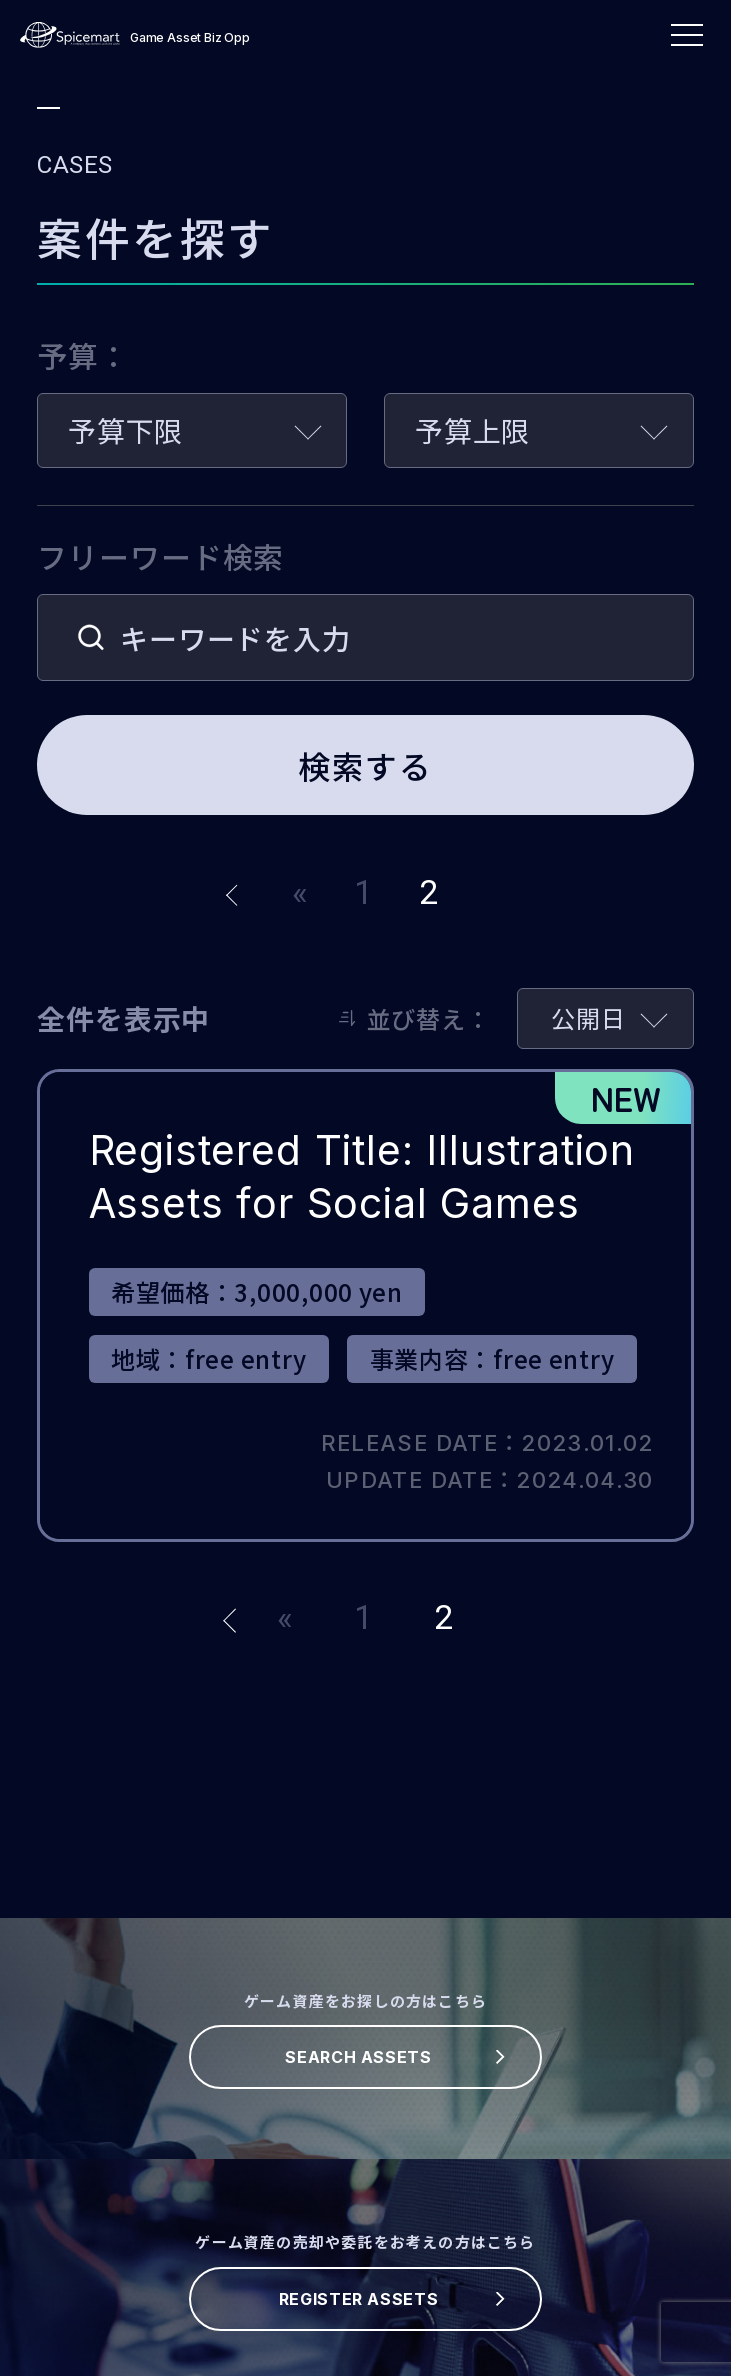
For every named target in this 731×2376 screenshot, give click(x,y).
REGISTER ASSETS (359, 2299)
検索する (365, 765)
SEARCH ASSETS (358, 2057)
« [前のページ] (300, 892)
